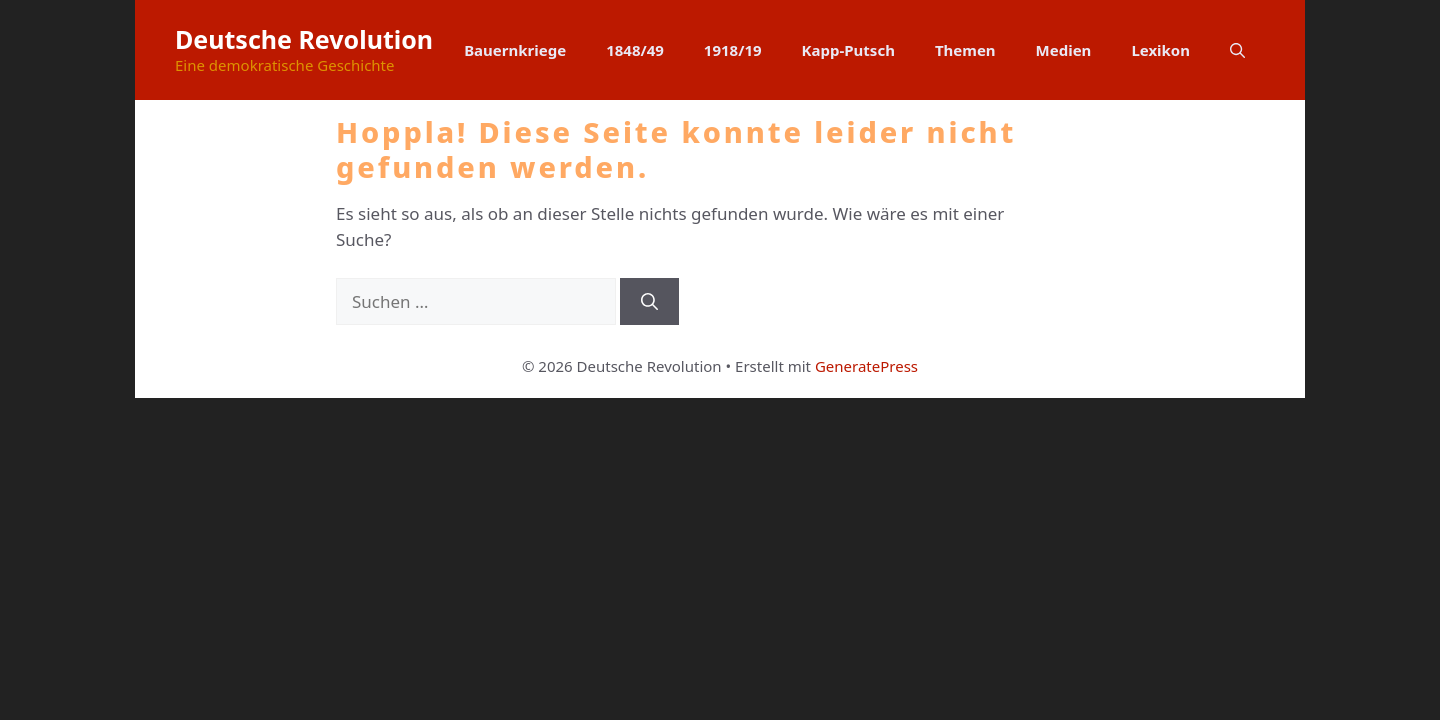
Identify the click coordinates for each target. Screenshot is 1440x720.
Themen (965, 50)
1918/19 (733, 50)
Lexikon (1160, 50)
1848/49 (635, 50)
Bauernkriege (515, 50)
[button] (1237, 50)
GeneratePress (866, 366)
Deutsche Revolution (304, 39)
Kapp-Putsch (848, 50)
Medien (1064, 50)
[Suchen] (649, 302)
